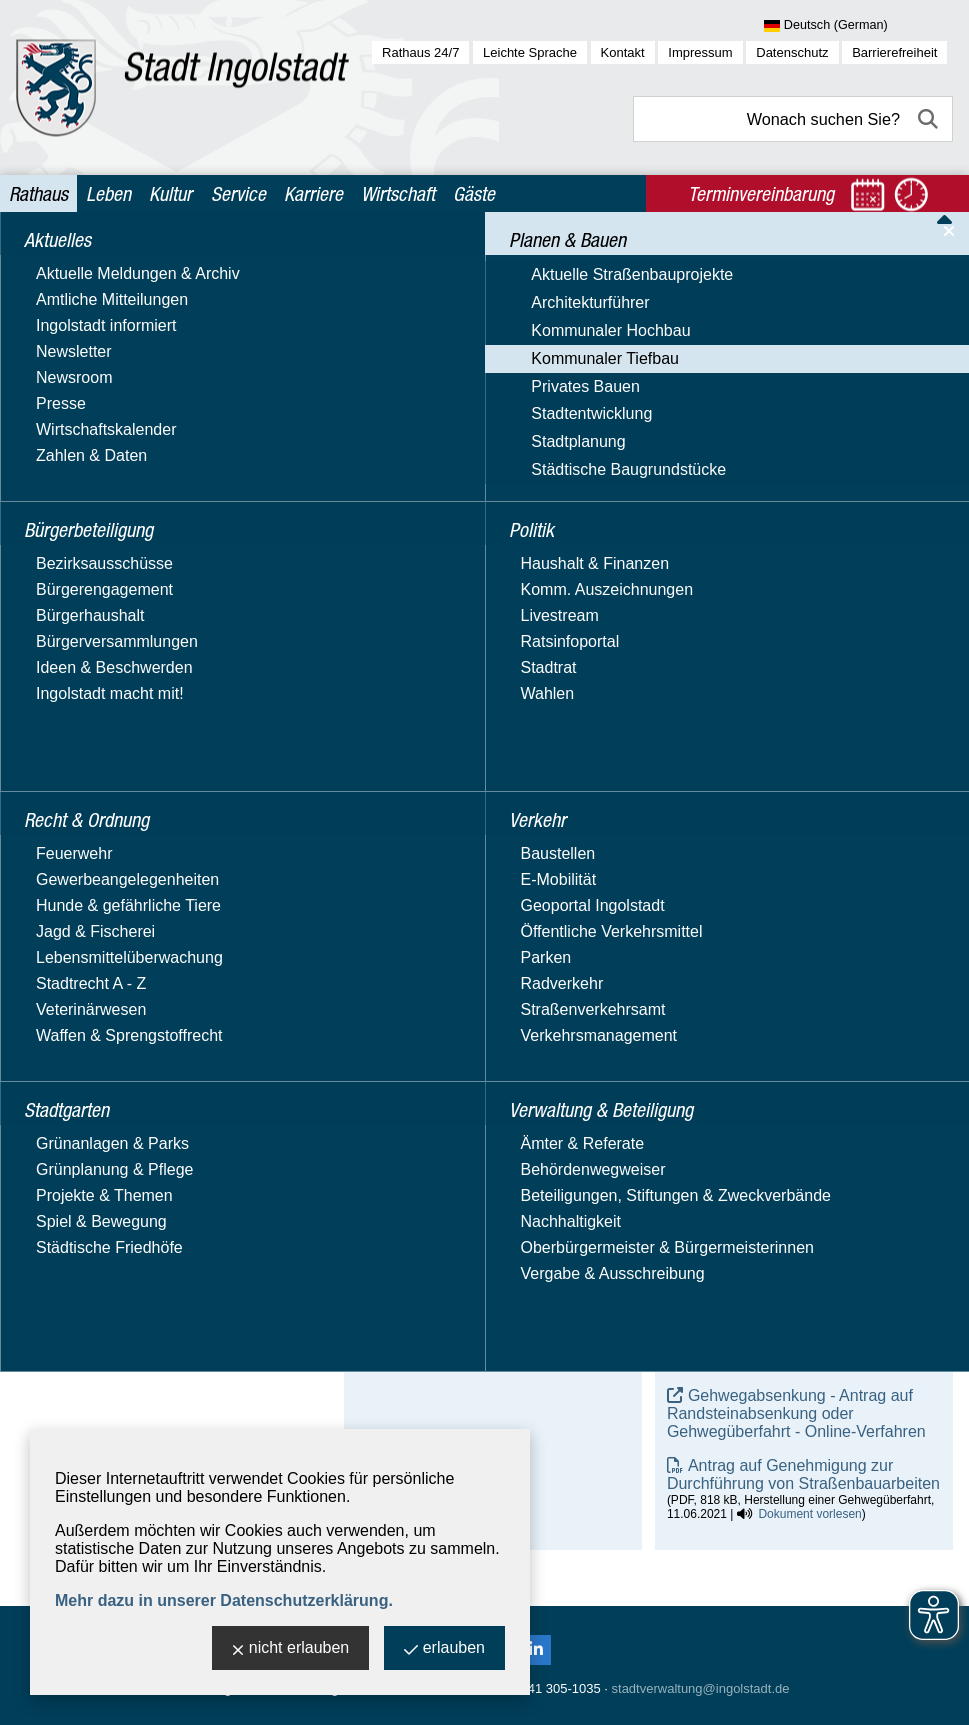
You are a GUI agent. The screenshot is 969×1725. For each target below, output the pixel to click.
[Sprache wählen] (858, 26)
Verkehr (53, 893)
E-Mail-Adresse (410, 1255)
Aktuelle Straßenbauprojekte (127, 371)
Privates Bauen (80, 656)
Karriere (313, 193)
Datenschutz (792, 52)
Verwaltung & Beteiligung (117, 931)
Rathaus (38, 193)
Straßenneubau (101, 543)
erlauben (444, 1649)
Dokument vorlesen (809, 1309)
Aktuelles (58, 261)
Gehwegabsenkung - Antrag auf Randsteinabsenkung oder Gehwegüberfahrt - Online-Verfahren (796, 1413)
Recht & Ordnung (87, 816)
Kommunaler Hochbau (105, 429)
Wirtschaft (398, 193)
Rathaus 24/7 (420, 52)
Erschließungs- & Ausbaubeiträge (164, 515)
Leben (108, 193)
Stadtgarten (67, 854)
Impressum (700, 52)
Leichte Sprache (530, 52)
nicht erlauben (291, 1649)
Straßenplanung (103, 571)
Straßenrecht (92, 599)
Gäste (474, 193)
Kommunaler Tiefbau (100, 458)
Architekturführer (85, 400)
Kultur (170, 193)
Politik (47, 777)
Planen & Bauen (83, 338)
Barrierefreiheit (894, 52)
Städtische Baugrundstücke (123, 743)
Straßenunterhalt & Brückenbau (158, 627)
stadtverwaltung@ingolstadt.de (701, 1688)
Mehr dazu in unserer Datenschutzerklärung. (224, 1600)
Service (238, 193)
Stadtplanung (73, 714)
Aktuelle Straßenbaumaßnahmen (163, 487)
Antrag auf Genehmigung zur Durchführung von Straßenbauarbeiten (803, 1474)
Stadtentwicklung (86, 685)
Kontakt (623, 52)
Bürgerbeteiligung (89, 299)
